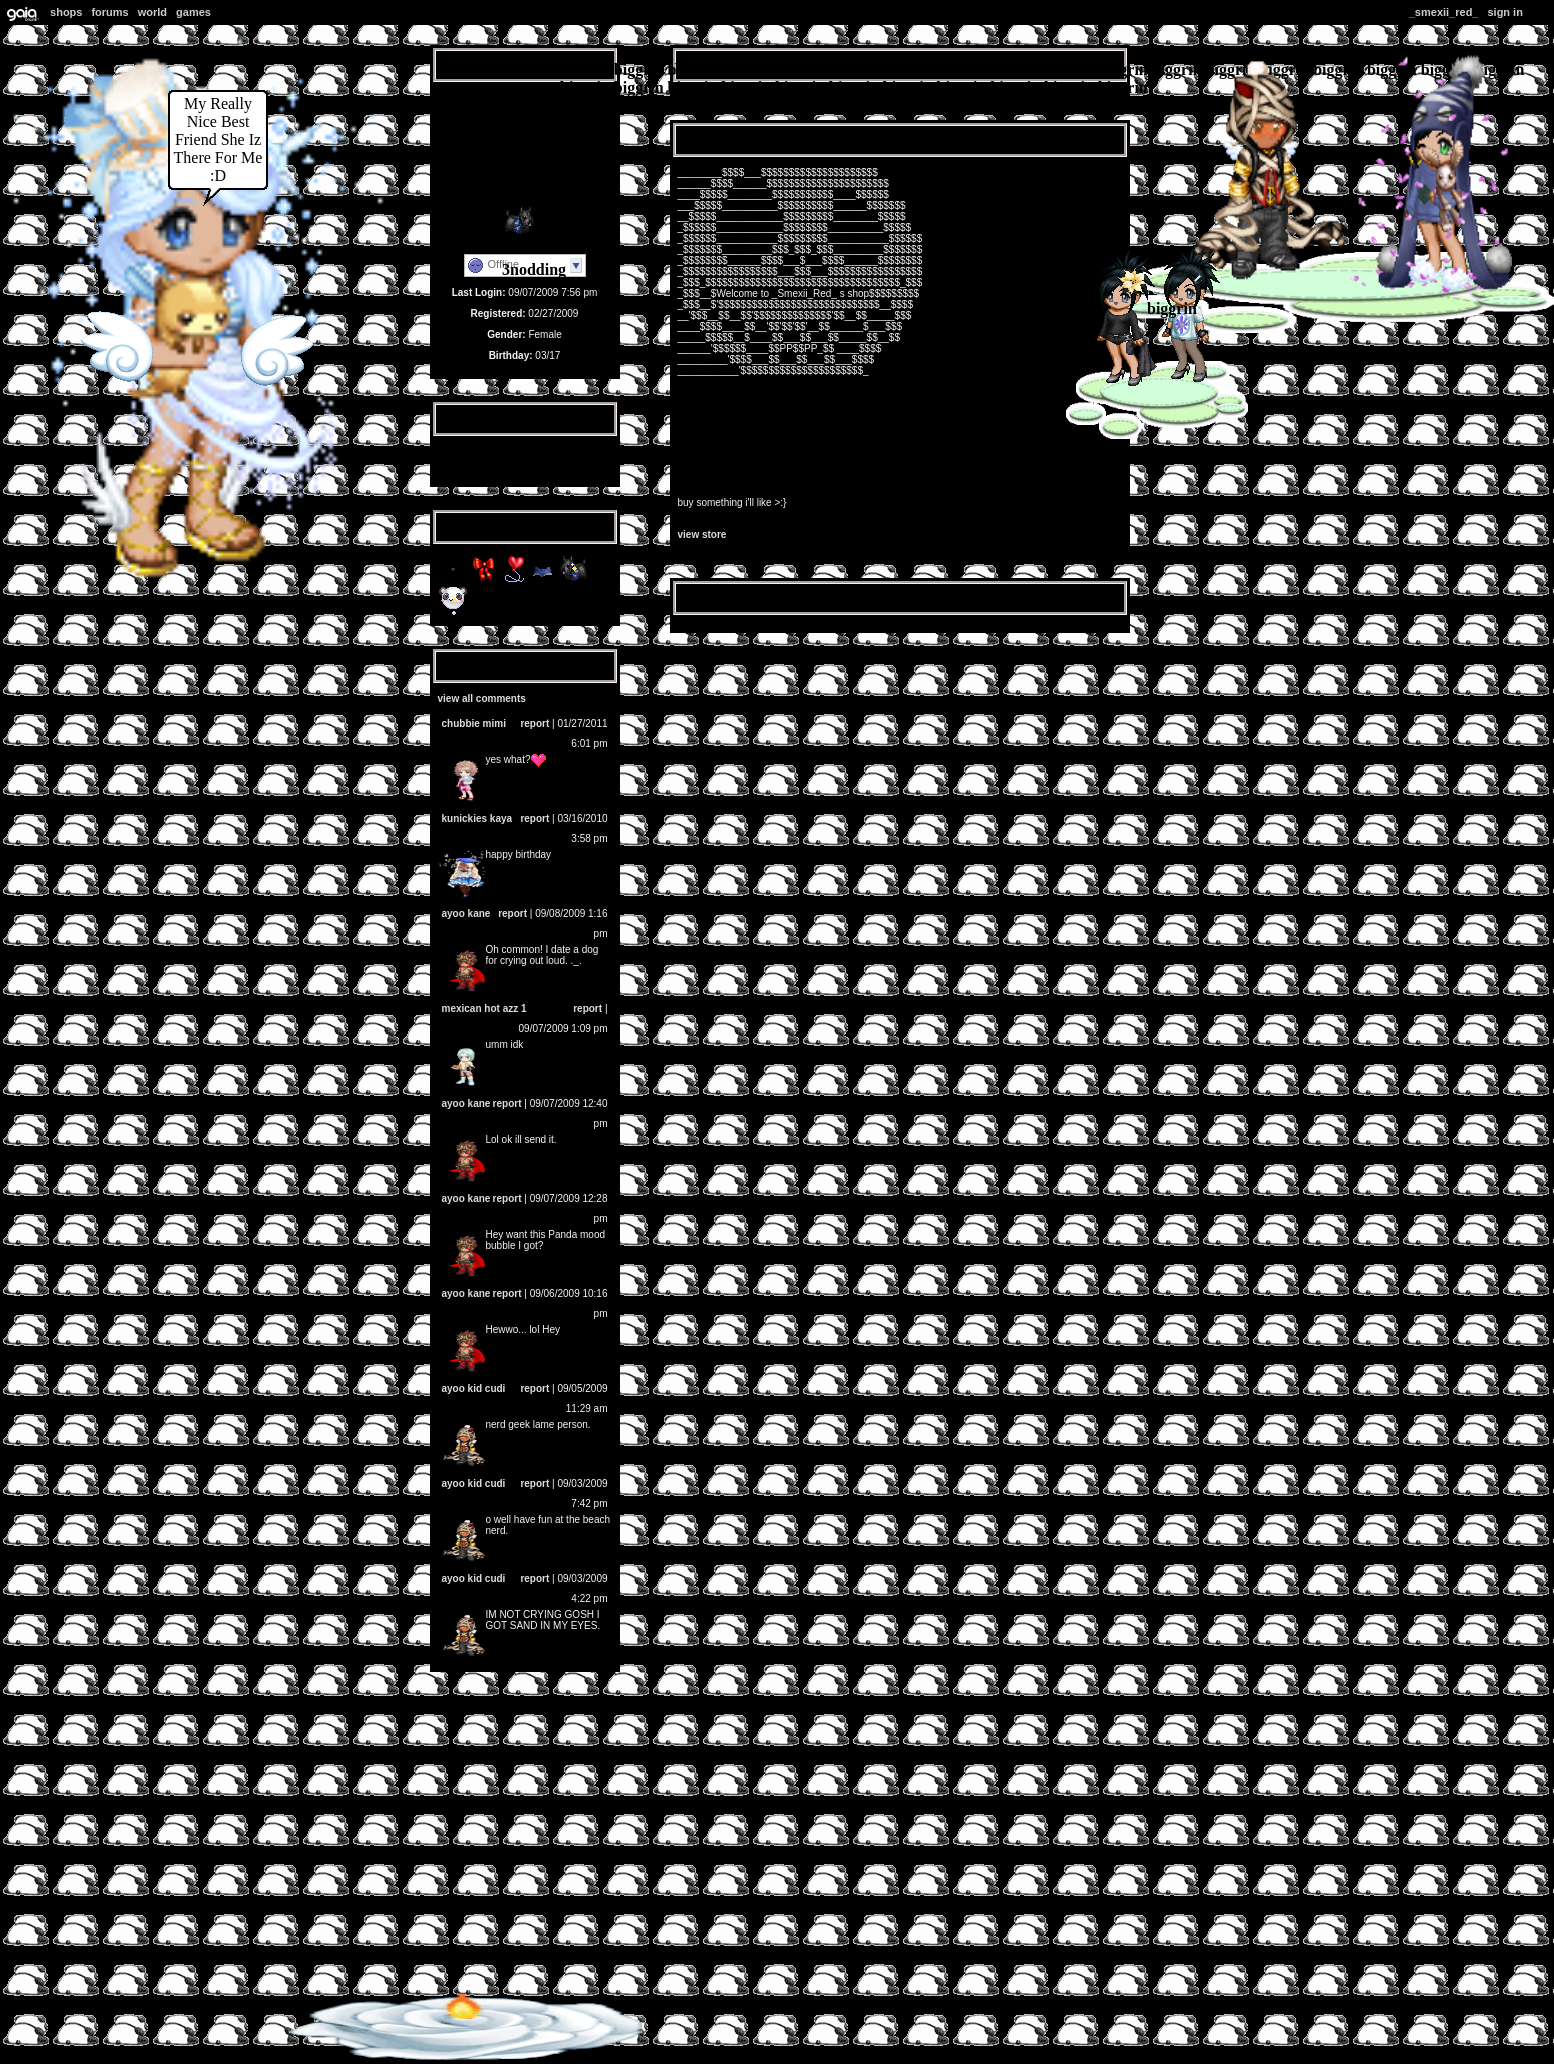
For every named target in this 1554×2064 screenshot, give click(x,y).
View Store (702, 534)
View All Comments (482, 698)
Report (534, 723)
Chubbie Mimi (474, 723)
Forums (109, 12)
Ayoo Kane (466, 913)
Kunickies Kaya (477, 818)
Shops (66, 12)
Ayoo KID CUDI (474, 1388)
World (152, 12)
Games (193, 12)
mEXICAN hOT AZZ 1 (484, 1008)
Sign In (1504, 12)
